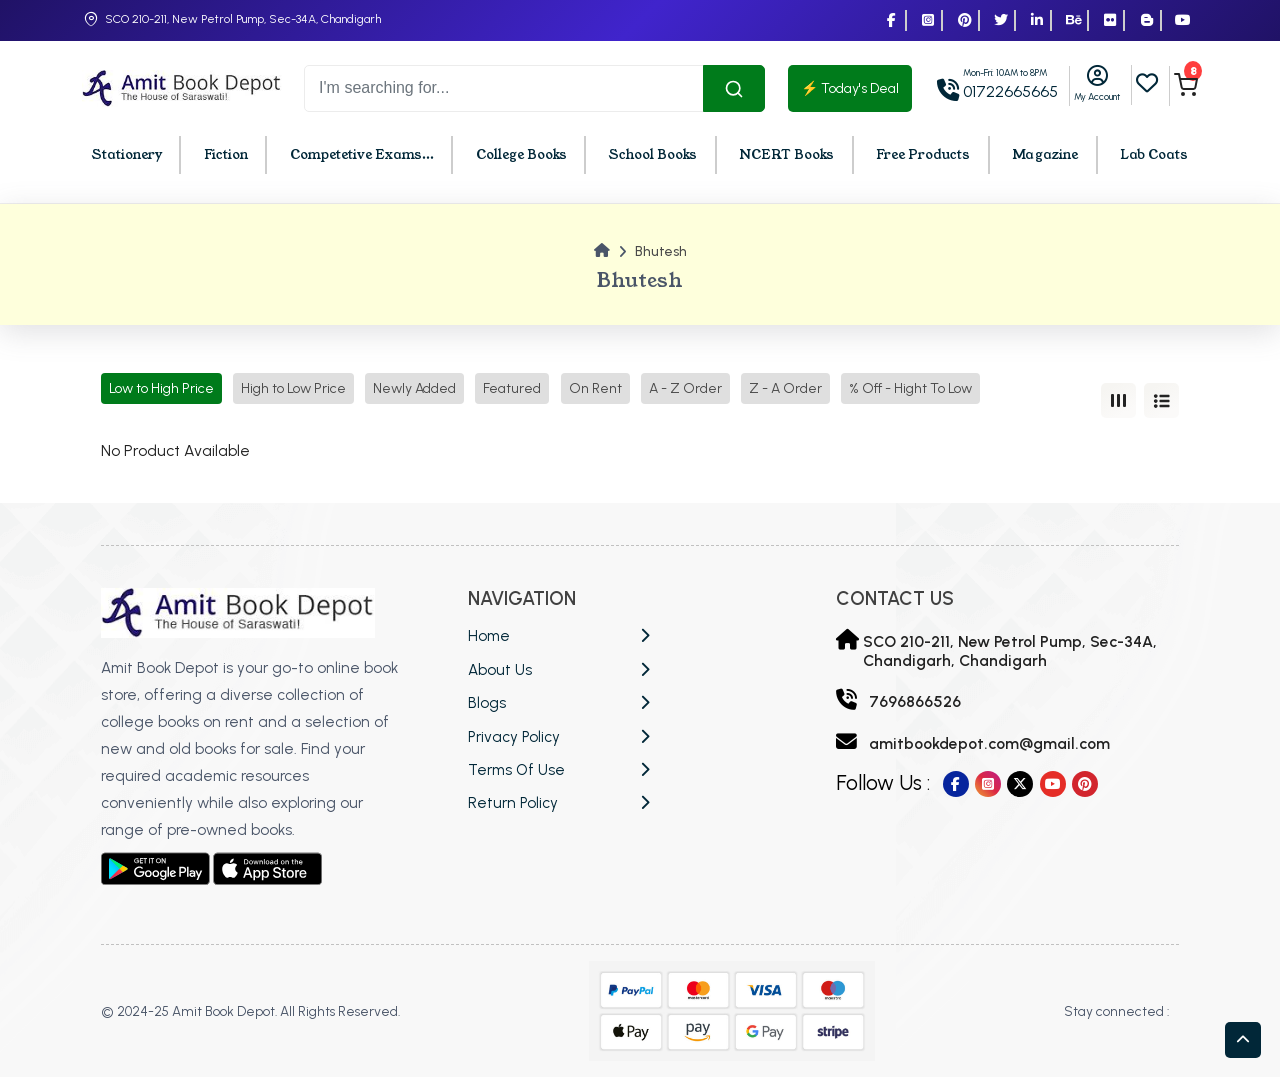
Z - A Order (785, 388)
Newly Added (414, 388)
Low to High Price (161, 388)
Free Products (923, 155)
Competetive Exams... (362, 155)
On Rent (595, 388)
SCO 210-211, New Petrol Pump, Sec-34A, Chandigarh (243, 19)
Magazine (1045, 155)
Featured (512, 388)
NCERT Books (786, 155)
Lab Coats (1154, 155)
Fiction (226, 155)
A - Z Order (685, 388)
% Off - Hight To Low (910, 388)
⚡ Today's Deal (850, 88)
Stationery (127, 155)
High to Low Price (293, 388)
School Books (653, 155)
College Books (521, 155)
